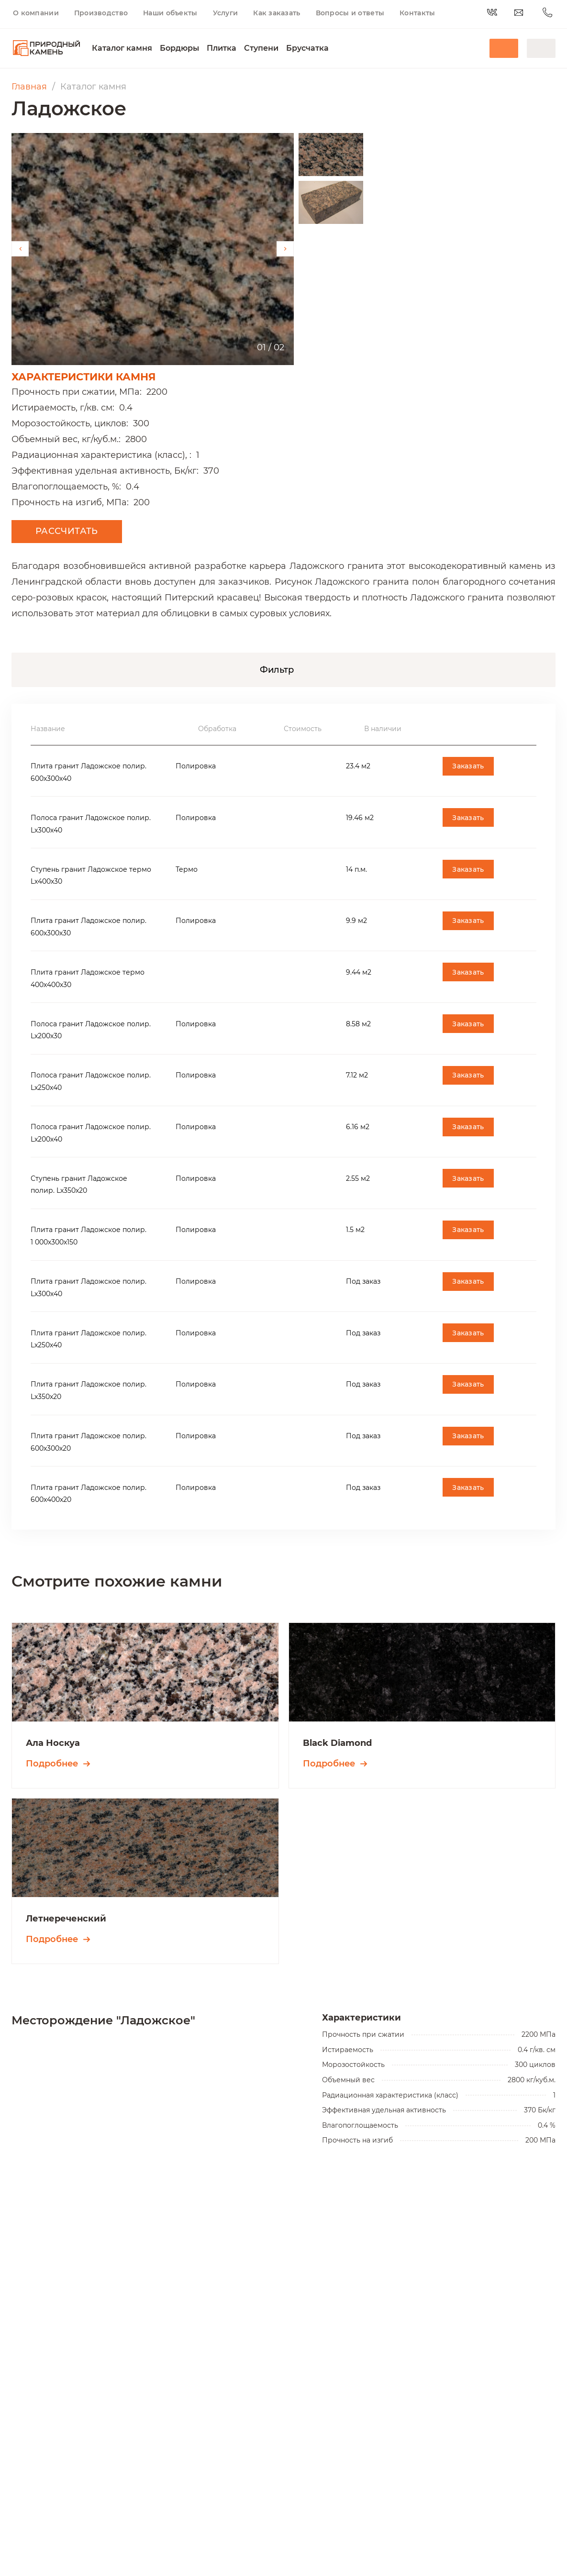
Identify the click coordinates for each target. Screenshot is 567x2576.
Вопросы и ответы (350, 13)
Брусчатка (307, 48)
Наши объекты (170, 13)
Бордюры (179, 48)
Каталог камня (122, 48)
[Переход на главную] (46, 48)
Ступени (261, 48)
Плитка (221, 48)
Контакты (417, 13)
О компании (36, 13)
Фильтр (277, 670)
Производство (101, 13)
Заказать (468, 766)
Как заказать (276, 13)
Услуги (225, 13)
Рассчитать (66, 531)
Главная (29, 86)
